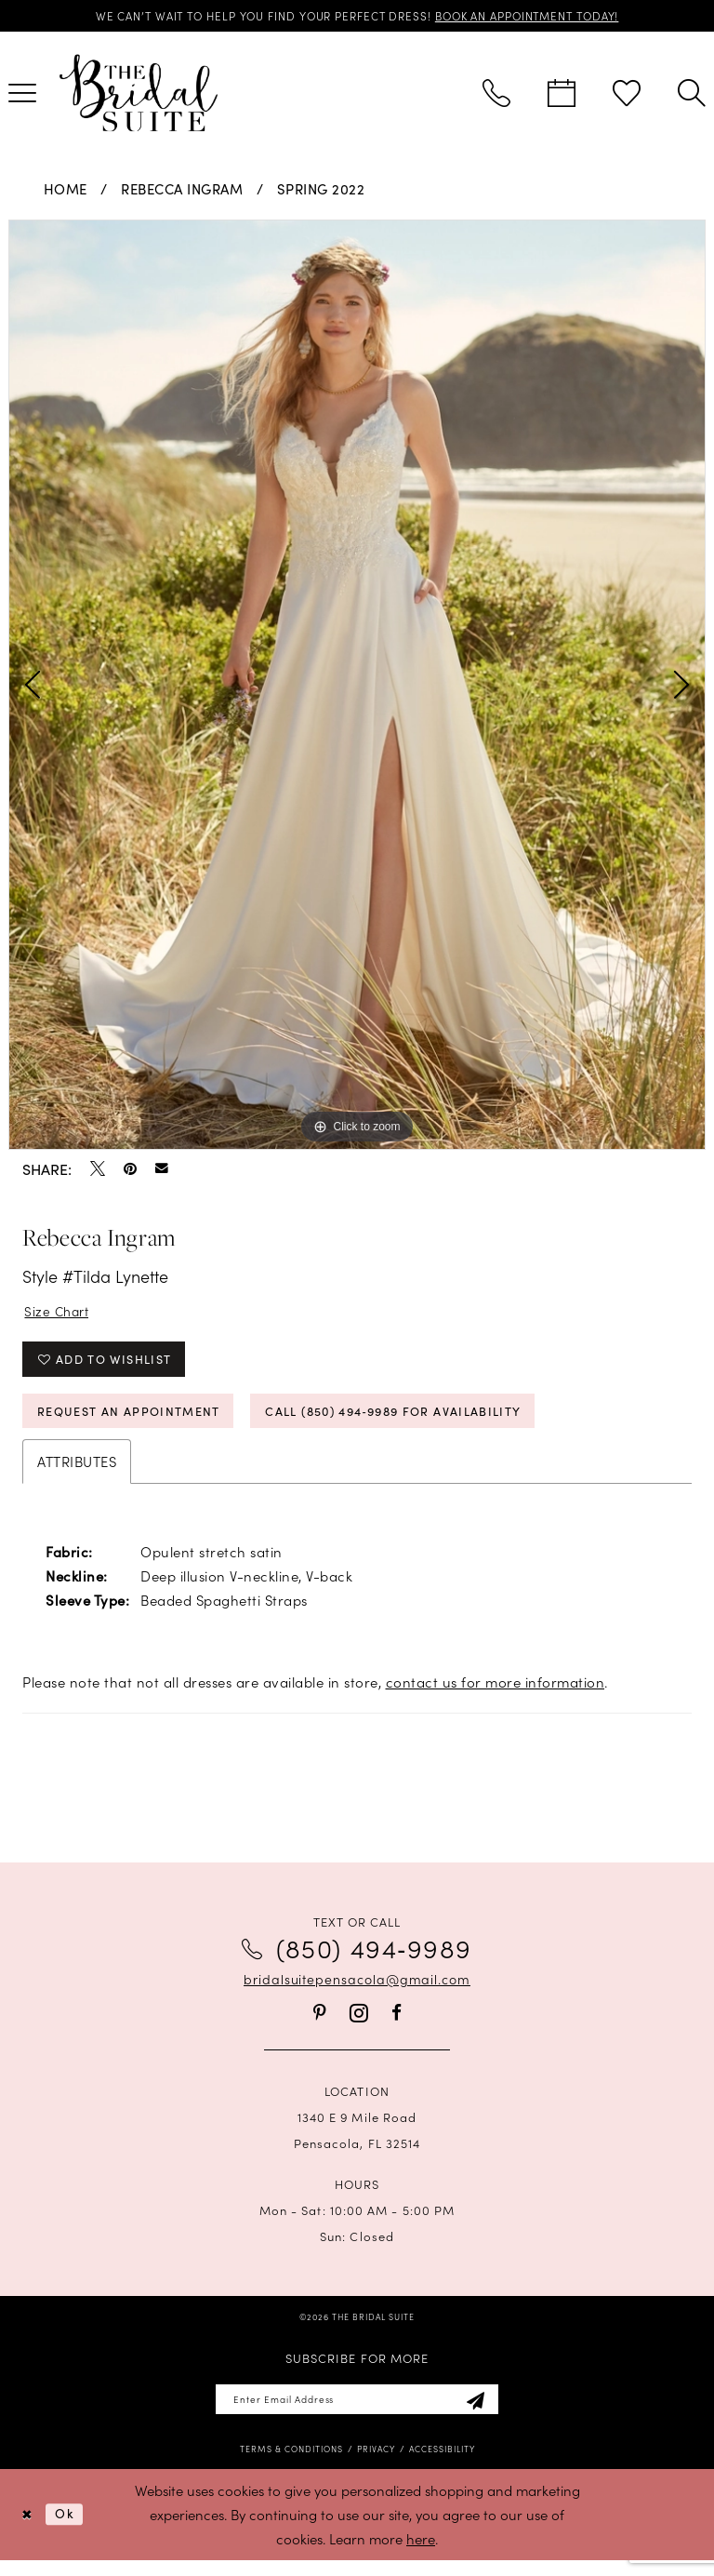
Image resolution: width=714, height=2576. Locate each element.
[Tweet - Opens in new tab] (97, 1169)
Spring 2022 (321, 190)
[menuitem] (496, 95)
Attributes (76, 1474)
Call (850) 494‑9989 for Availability (438, 1422)
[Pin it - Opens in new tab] (130, 1169)
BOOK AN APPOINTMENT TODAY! (542, 16)
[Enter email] (357, 2413)
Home (65, 190)
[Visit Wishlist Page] (626, 95)
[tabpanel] (357, 686)
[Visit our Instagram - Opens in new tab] (359, 2025)
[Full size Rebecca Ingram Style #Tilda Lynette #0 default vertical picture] (357, 686)
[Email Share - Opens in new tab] (161, 1170)
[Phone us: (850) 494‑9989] (496, 95)
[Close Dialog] (28, 2531)
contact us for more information (495, 1694)
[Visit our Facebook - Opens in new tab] (396, 2026)
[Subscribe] (488, 2413)
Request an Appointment (141, 1422)
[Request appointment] (561, 95)
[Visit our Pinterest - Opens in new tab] (319, 2026)
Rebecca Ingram (182, 190)
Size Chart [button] (59, 1313)
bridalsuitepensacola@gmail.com (357, 1991)
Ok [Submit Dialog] (69, 2530)
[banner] (139, 94)
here (420, 2554)
